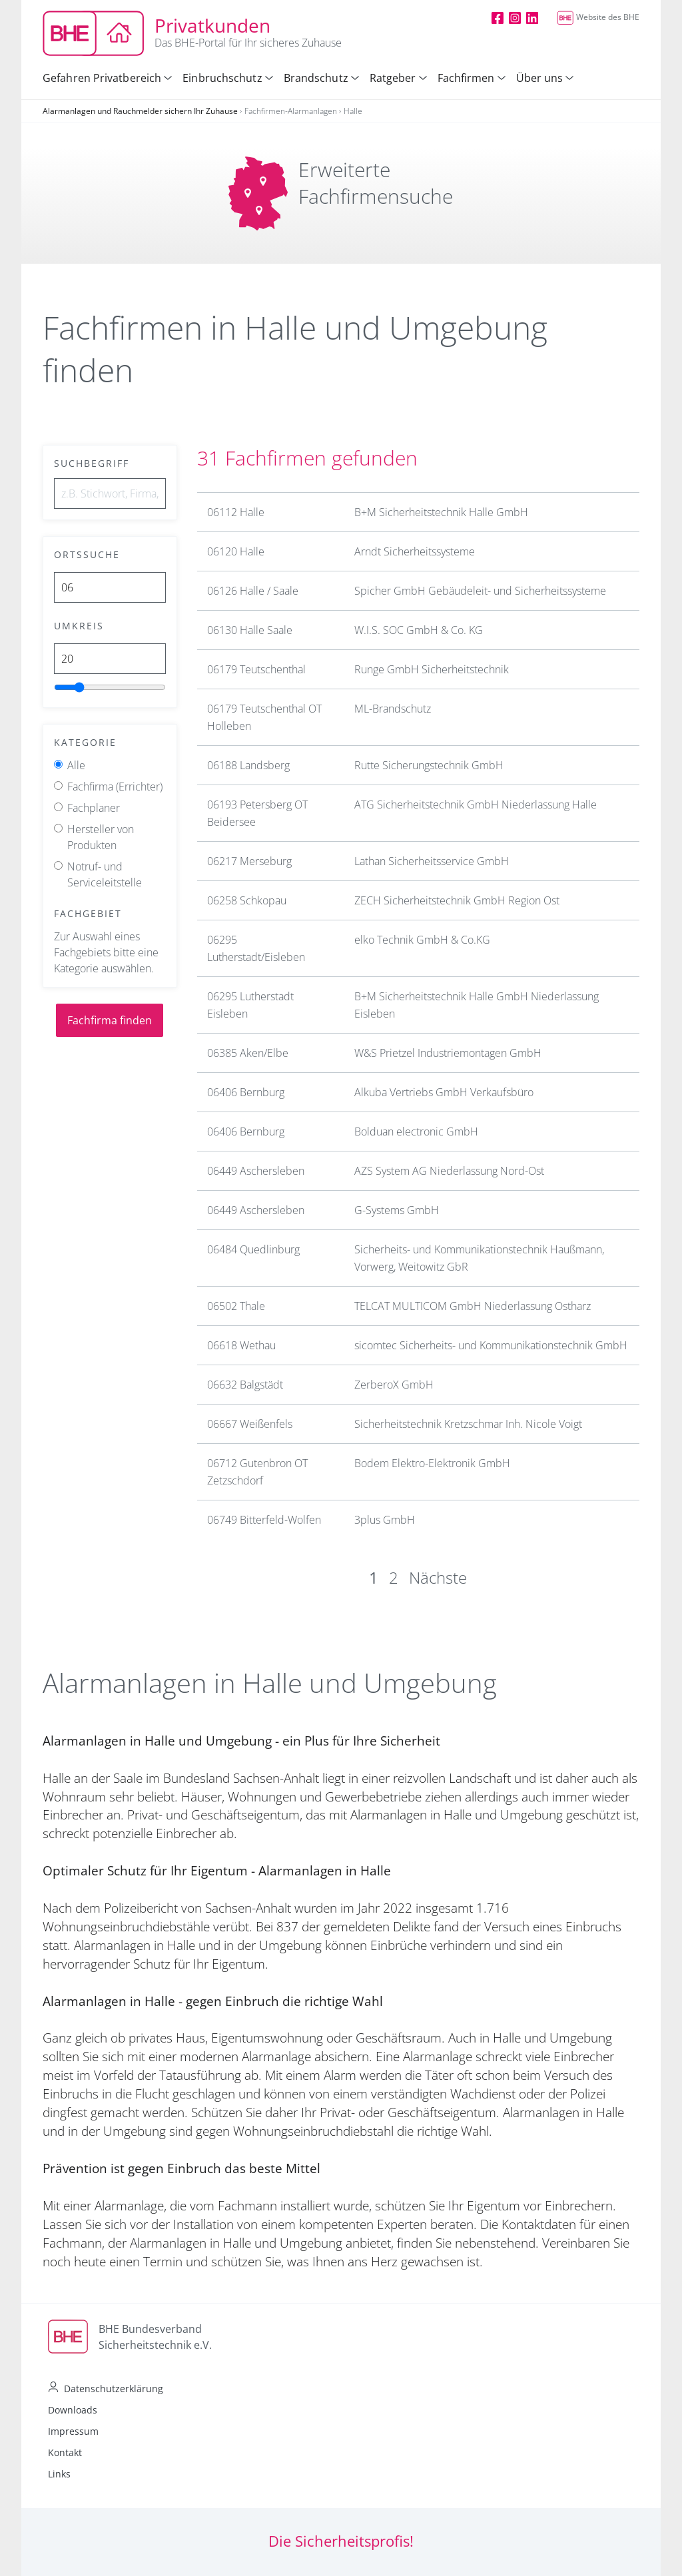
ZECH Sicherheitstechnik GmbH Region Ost (456, 900)
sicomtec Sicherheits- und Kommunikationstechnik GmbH (490, 1345)
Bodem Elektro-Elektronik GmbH (432, 1463)
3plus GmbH (384, 1519)
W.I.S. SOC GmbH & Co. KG (418, 630)
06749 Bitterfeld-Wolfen (264, 1519)
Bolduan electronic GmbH (416, 1131)
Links (59, 2473)
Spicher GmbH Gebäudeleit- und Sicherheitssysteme (480, 590)
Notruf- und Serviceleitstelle (104, 874)
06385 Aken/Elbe (247, 1053)
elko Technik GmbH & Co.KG (422, 939)
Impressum (73, 2431)
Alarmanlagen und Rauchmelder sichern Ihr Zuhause (140, 111)
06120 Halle (235, 551)
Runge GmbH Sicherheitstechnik (431, 669)
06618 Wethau (241, 1345)
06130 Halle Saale (249, 630)
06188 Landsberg (248, 765)
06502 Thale (236, 1306)
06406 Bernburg (245, 1092)
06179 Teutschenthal (256, 669)
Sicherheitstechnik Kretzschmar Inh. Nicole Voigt (468, 1424)
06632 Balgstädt (245, 1384)
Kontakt (65, 2452)
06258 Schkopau (246, 900)
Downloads (72, 2410)
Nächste (438, 1577)
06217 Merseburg (249, 861)
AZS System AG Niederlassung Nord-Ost (449, 1170)
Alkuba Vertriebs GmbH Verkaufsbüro (443, 1092)
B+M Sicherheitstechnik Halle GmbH (441, 512)
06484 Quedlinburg (253, 1249)
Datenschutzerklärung (113, 2388)
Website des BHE (598, 17)
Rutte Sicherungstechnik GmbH (429, 765)
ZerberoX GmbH (394, 1384)
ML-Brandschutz (392, 708)
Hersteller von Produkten (100, 837)
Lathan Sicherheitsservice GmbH (431, 861)
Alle (76, 765)
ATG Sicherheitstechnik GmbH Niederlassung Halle (475, 804)
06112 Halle (235, 512)
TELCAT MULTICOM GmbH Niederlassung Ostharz (472, 1306)
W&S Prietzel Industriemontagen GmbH (447, 1053)
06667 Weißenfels (249, 1424)
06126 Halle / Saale (252, 590)
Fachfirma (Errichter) (115, 786)
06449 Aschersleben (255, 1170)
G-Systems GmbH (396, 1210)
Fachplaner (93, 808)
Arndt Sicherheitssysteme (414, 551)
